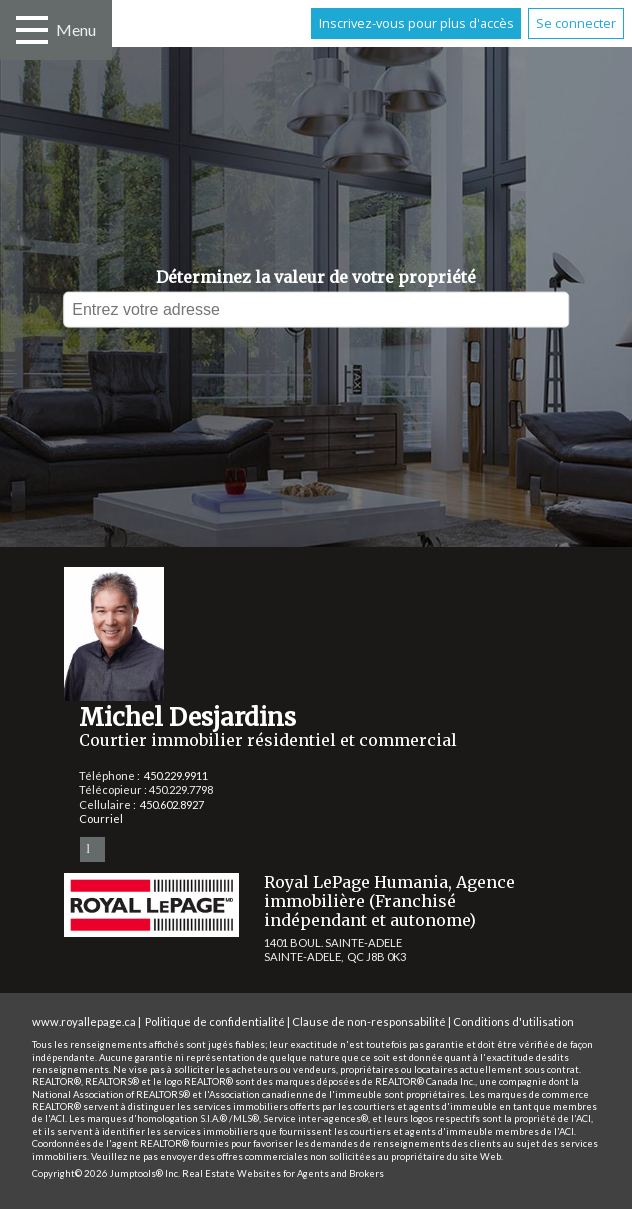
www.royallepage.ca (84, 1021)
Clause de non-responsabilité (369, 1021)
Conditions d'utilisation (513, 1021)
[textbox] (316, 310)
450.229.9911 (176, 775)
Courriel (101, 818)
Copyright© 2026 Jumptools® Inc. (106, 1173)
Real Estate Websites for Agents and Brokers (283, 1173)
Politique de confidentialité (215, 1021)
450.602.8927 (172, 804)
